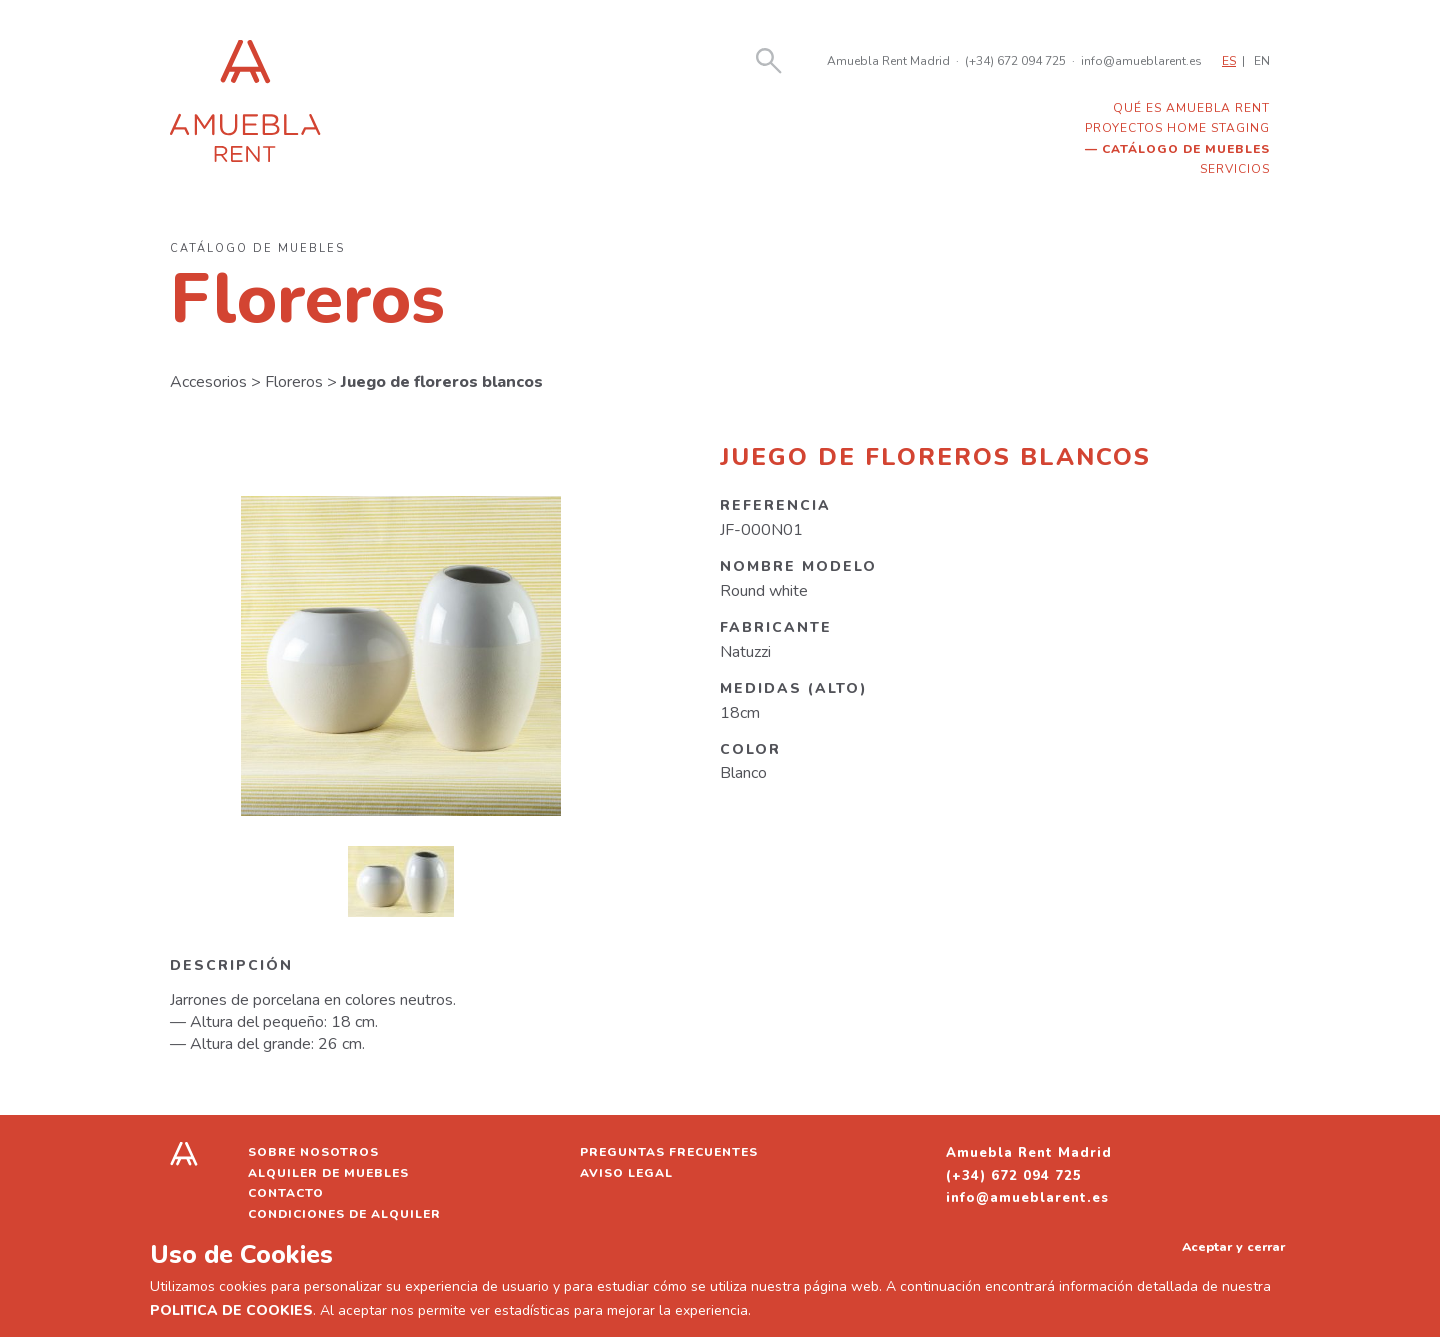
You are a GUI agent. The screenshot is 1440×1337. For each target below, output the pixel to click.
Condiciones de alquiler (344, 1214)
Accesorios (208, 382)
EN (1262, 61)
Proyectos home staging (1177, 128)
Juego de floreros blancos (442, 382)
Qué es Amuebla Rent (1191, 108)
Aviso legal (626, 1173)
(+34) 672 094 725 (1015, 61)
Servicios (1235, 169)
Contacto (286, 1193)
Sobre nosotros (313, 1152)
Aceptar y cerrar (1233, 1246)
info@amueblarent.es (1141, 61)
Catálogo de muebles (1186, 149)
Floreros (294, 382)
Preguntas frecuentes (669, 1152)
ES (1229, 61)
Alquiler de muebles (328, 1173)
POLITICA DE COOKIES (231, 1310)
